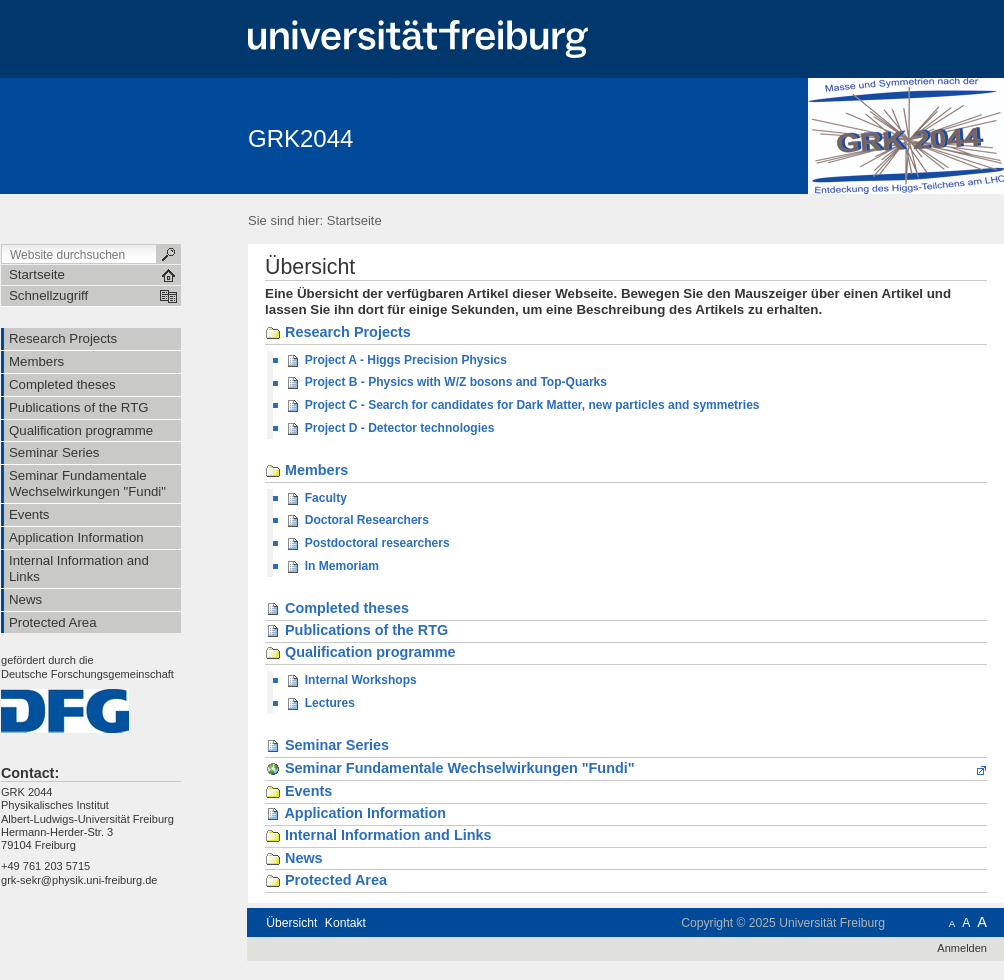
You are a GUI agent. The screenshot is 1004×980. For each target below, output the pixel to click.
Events (298, 792)
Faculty (315, 499)
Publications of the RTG (356, 631)
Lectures (319, 704)
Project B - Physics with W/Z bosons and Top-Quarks (446, 383)
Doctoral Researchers (357, 521)
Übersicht (291, 923)
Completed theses (337, 609)
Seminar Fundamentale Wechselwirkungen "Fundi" (450, 768)
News (294, 859)
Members (306, 471)
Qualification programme (360, 653)
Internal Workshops (350, 681)
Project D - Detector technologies (389, 429)
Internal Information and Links (378, 836)
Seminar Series (327, 746)
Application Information (355, 814)
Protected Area (326, 881)
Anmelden (962, 948)
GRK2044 (300, 138)
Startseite (354, 220)
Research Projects (338, 333)
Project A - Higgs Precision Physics (395, 361)
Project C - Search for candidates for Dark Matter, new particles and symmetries (522, 406)
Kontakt (345, 923)
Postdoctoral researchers (367, 544)
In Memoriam (331, 567)
